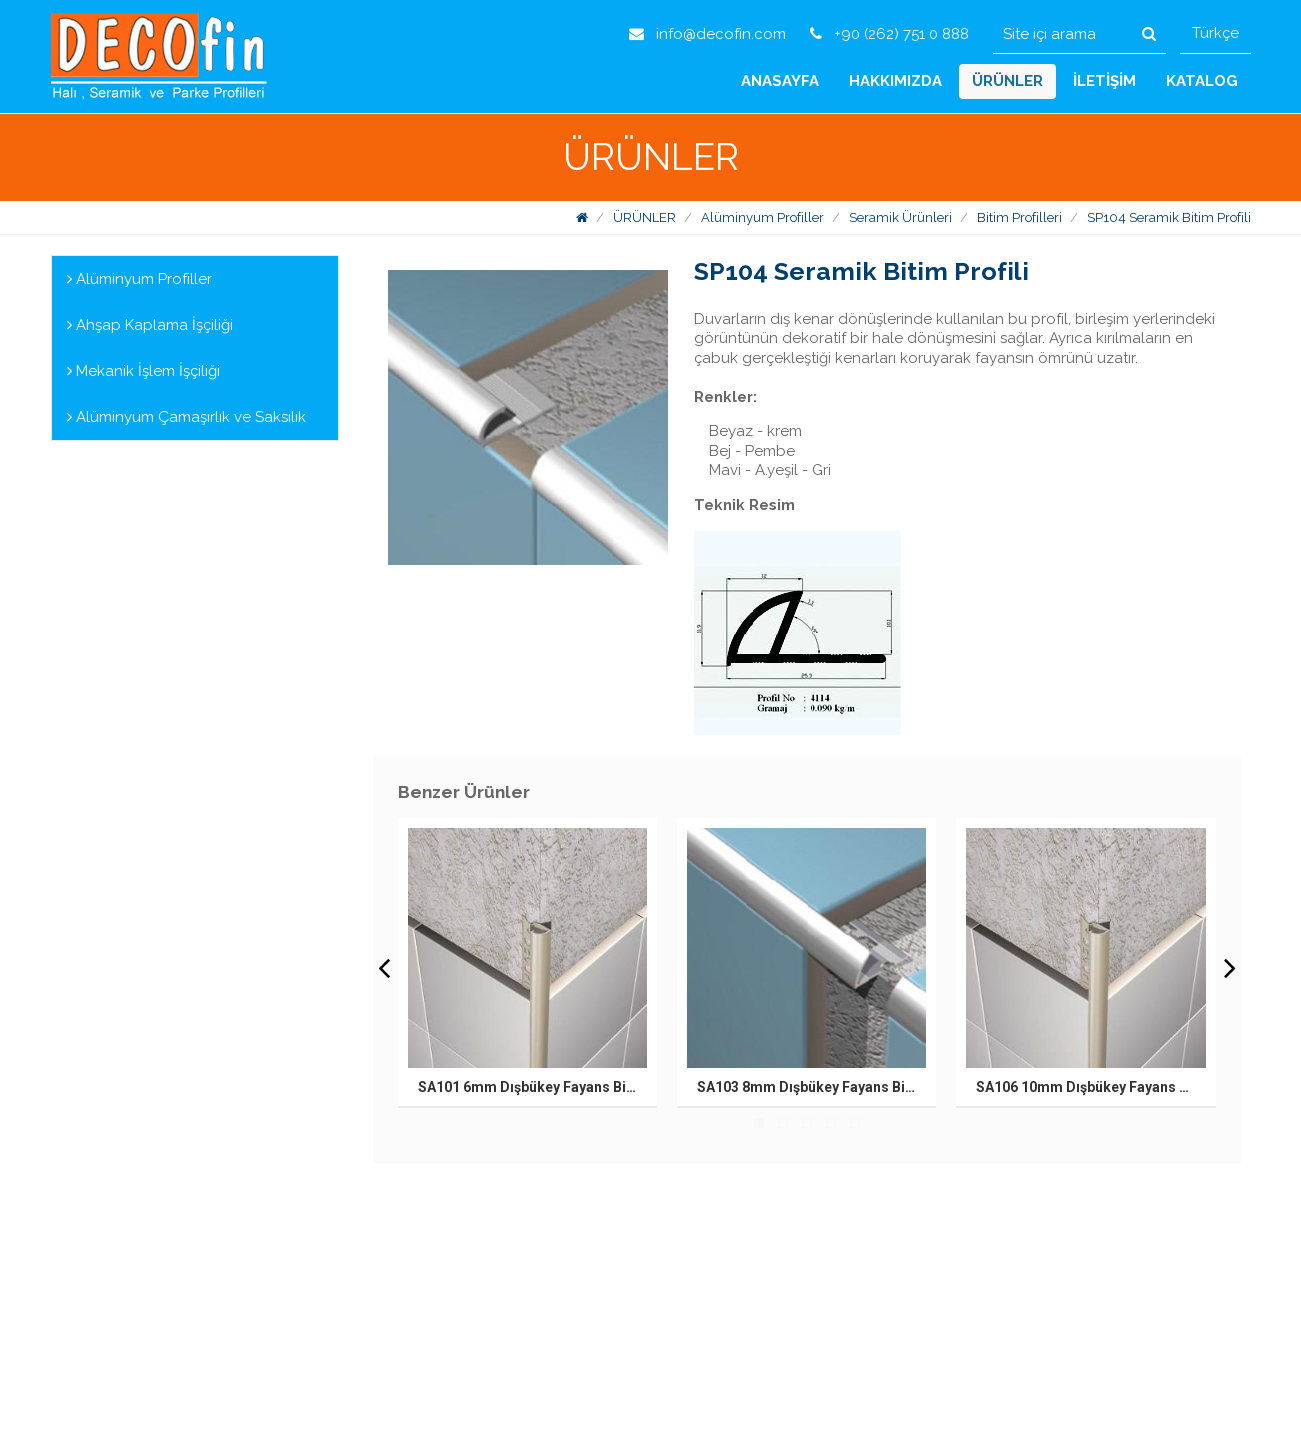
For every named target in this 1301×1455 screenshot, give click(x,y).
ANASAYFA (780, 81)
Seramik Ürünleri (900, 217)
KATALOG (1202, 81)
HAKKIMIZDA (895, 81)
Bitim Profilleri (1019, 217)
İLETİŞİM (1104, 81)
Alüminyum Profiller (762, 217)
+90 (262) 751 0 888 (889, 34)
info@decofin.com (707, 34)
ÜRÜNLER (1007, 81)
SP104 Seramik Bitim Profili (1169, 217)
